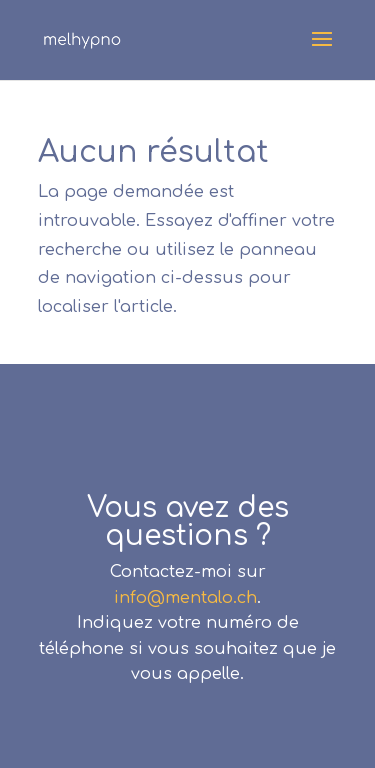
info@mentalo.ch (185, 598)
